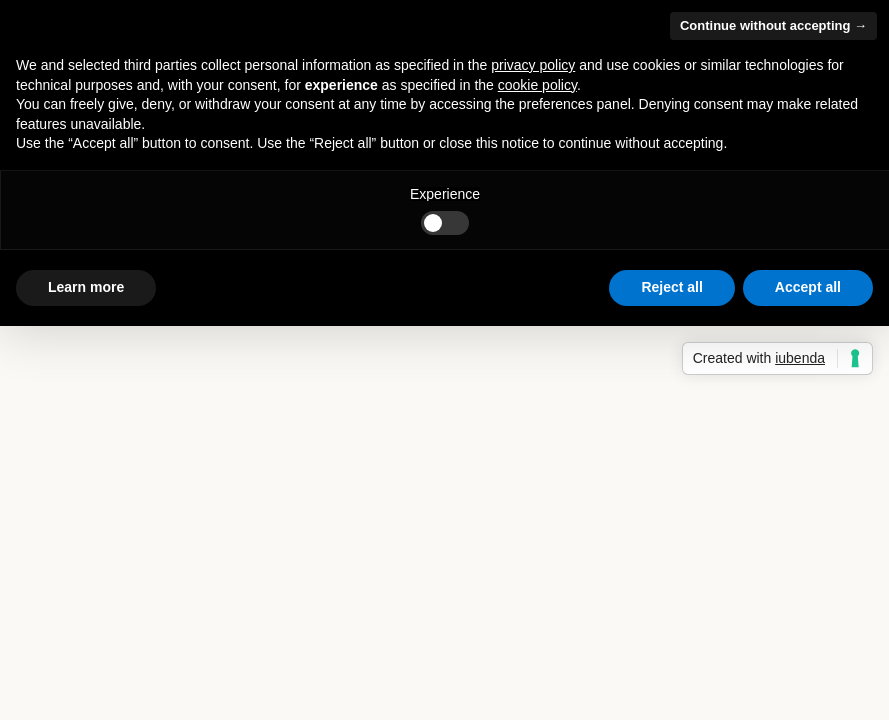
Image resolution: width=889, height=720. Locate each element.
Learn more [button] (86, 287)
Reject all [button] (671, 287)
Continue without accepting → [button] (773, 25)
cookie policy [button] (537, 85)
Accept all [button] (808, 287)
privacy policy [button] (533, 65)
